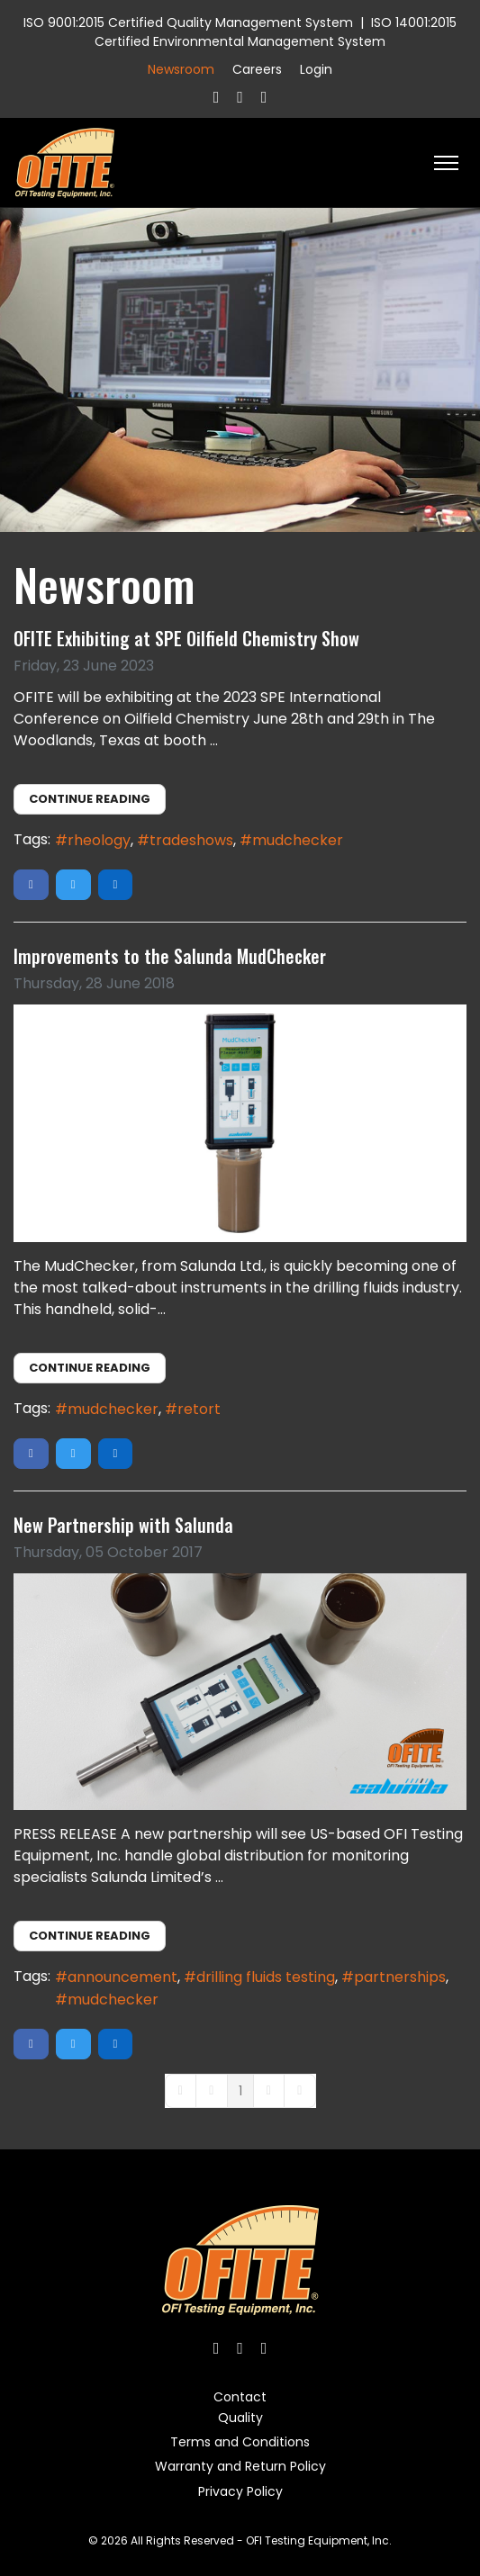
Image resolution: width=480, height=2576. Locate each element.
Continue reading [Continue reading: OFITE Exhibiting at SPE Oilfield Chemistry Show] (89, 798)
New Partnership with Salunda (123, 1524)
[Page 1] (240, 2091)
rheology (99, 840)
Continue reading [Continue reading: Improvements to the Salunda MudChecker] (89, 1367)
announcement (122, 1977)
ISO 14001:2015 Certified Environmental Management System (276, 32)
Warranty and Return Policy (240, 2466)
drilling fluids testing (265, 1977)
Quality (240, 2418)
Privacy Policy (240, 2491)
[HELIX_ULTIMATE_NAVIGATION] (446, 163)
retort (199, 1409)
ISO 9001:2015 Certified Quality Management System (188, 23)
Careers (257, 69)
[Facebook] (216, 97)
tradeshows (191, 840)
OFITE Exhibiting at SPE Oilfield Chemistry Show (186, 638)
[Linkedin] (264, 97)
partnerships (400, 1977)
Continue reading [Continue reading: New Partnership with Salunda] (89, 1935)
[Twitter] (240, 97)
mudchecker (297, 840)
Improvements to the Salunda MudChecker (170, 955)
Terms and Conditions (240, 2442)
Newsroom (181, 69)
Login (316, 69)
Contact (240, 2397)
